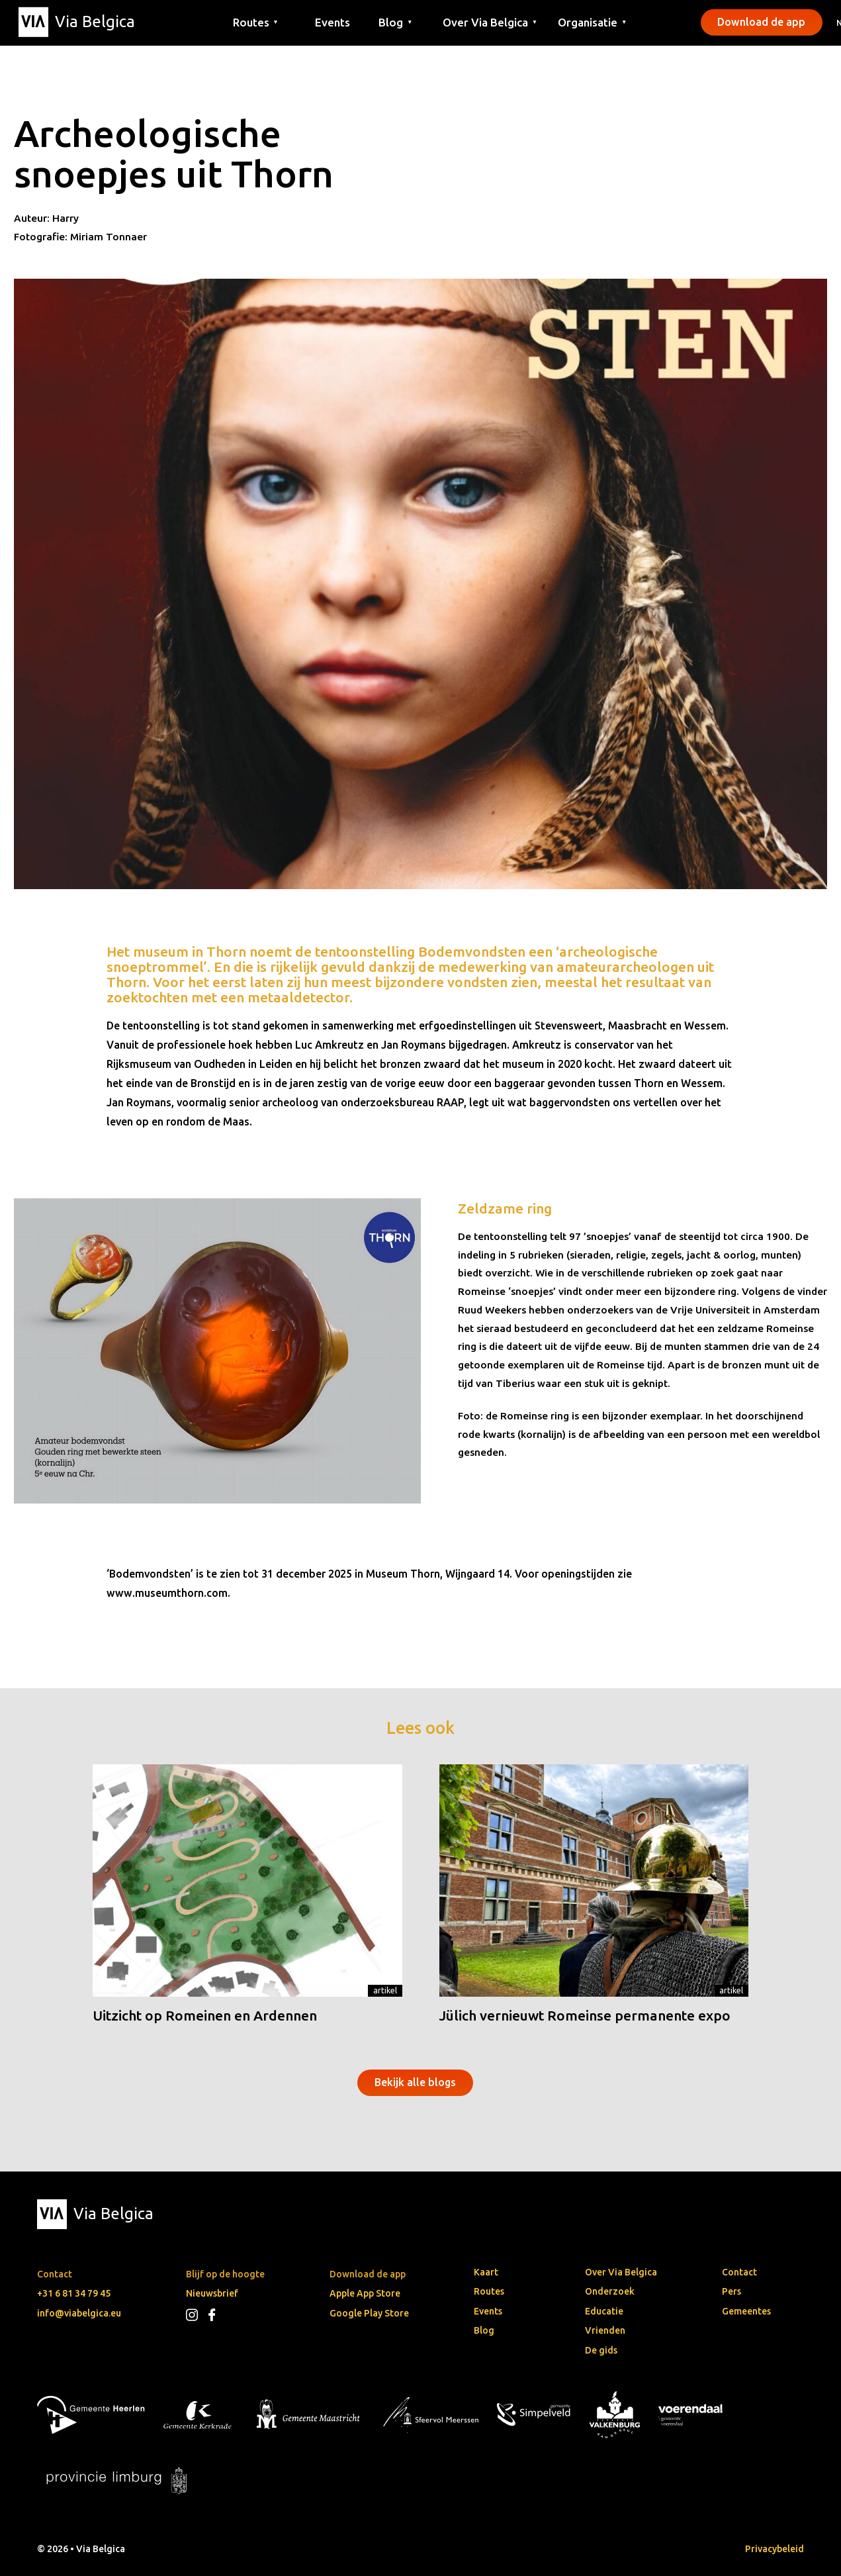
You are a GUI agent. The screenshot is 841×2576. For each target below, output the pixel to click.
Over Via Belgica (621, 2272)
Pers (731, 2291)
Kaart (486, 2272)
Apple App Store (365, 2293)
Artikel (385, 1990)
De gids (601, 2350)
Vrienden (605, 2330)
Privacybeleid (774, 2549)
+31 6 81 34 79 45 (74, 2293)
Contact (739, 2272)
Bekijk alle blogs (415, 2082)
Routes (489, 2291)
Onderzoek (610, 2291)
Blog (484, 2330)
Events (332, 21)
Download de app (761, 22)
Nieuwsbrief (212, 2293)
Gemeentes (746, 2311)
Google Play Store (369, 2313)
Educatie (604, 2311)
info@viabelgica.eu (79, 2313)
